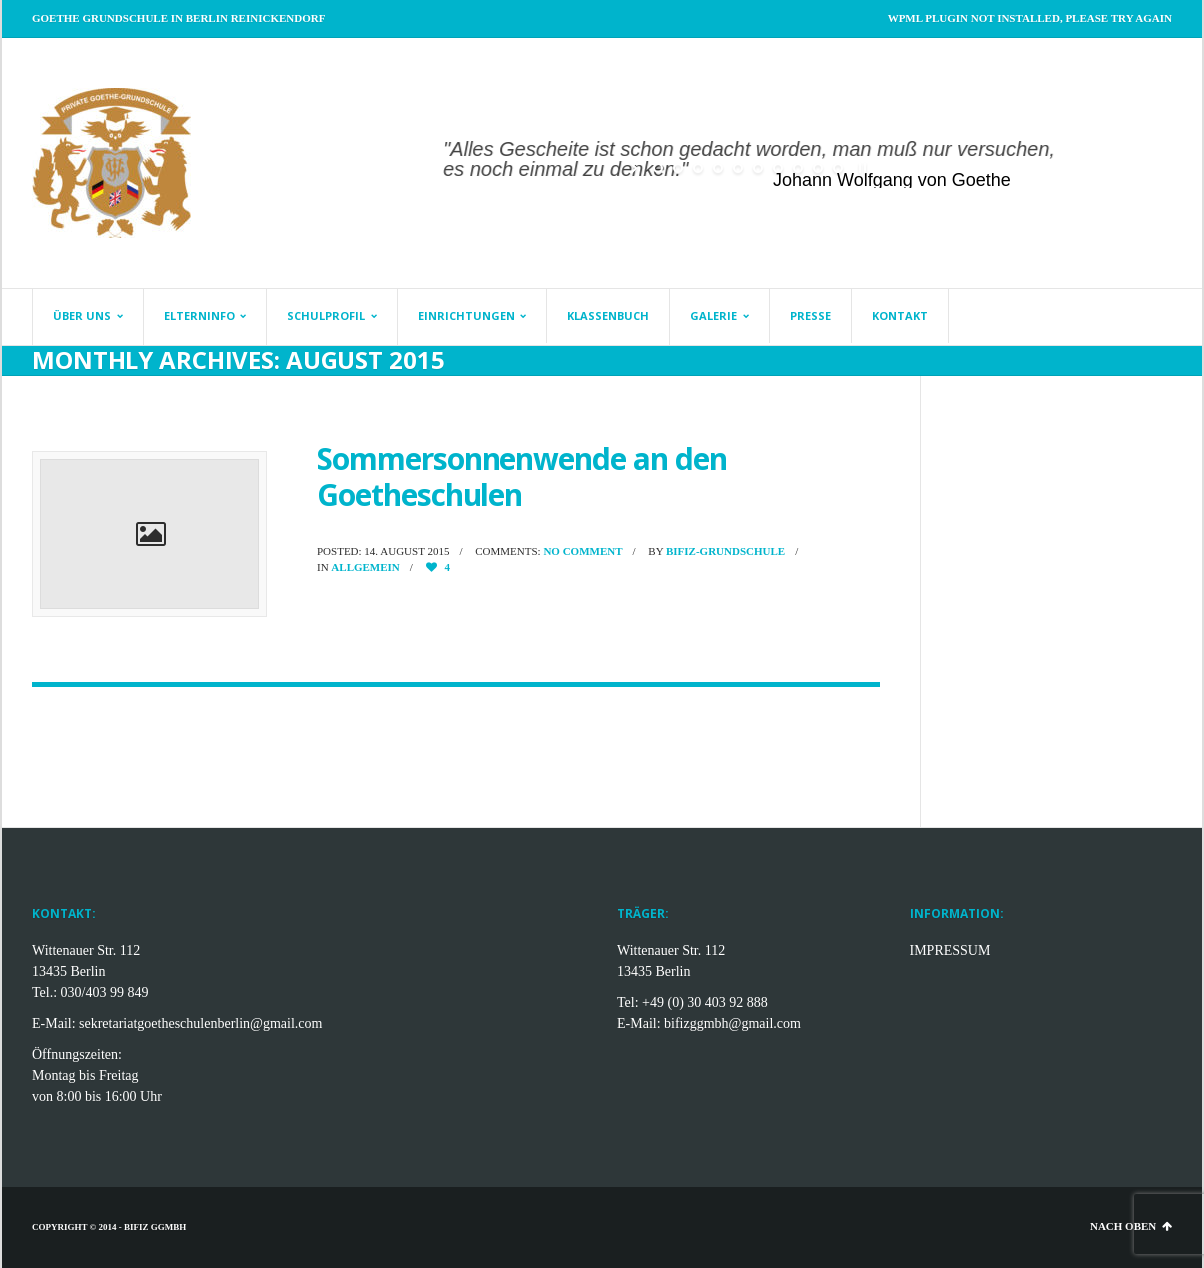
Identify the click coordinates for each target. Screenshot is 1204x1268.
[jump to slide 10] (838, 168)
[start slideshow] (635, 168)
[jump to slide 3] (698, 168)
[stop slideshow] (860, 168)
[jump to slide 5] (738, 168)
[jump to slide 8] (798, 168)
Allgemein (365, 567)
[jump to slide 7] (778, 168)
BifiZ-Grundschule (725, 551)
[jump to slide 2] (678, 168)
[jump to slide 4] (718, 168)
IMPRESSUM (950, 950)
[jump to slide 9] (818, 168)
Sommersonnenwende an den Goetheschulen (522, 476)
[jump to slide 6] (758, 168)
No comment (582, 551)
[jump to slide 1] (658, 168)
